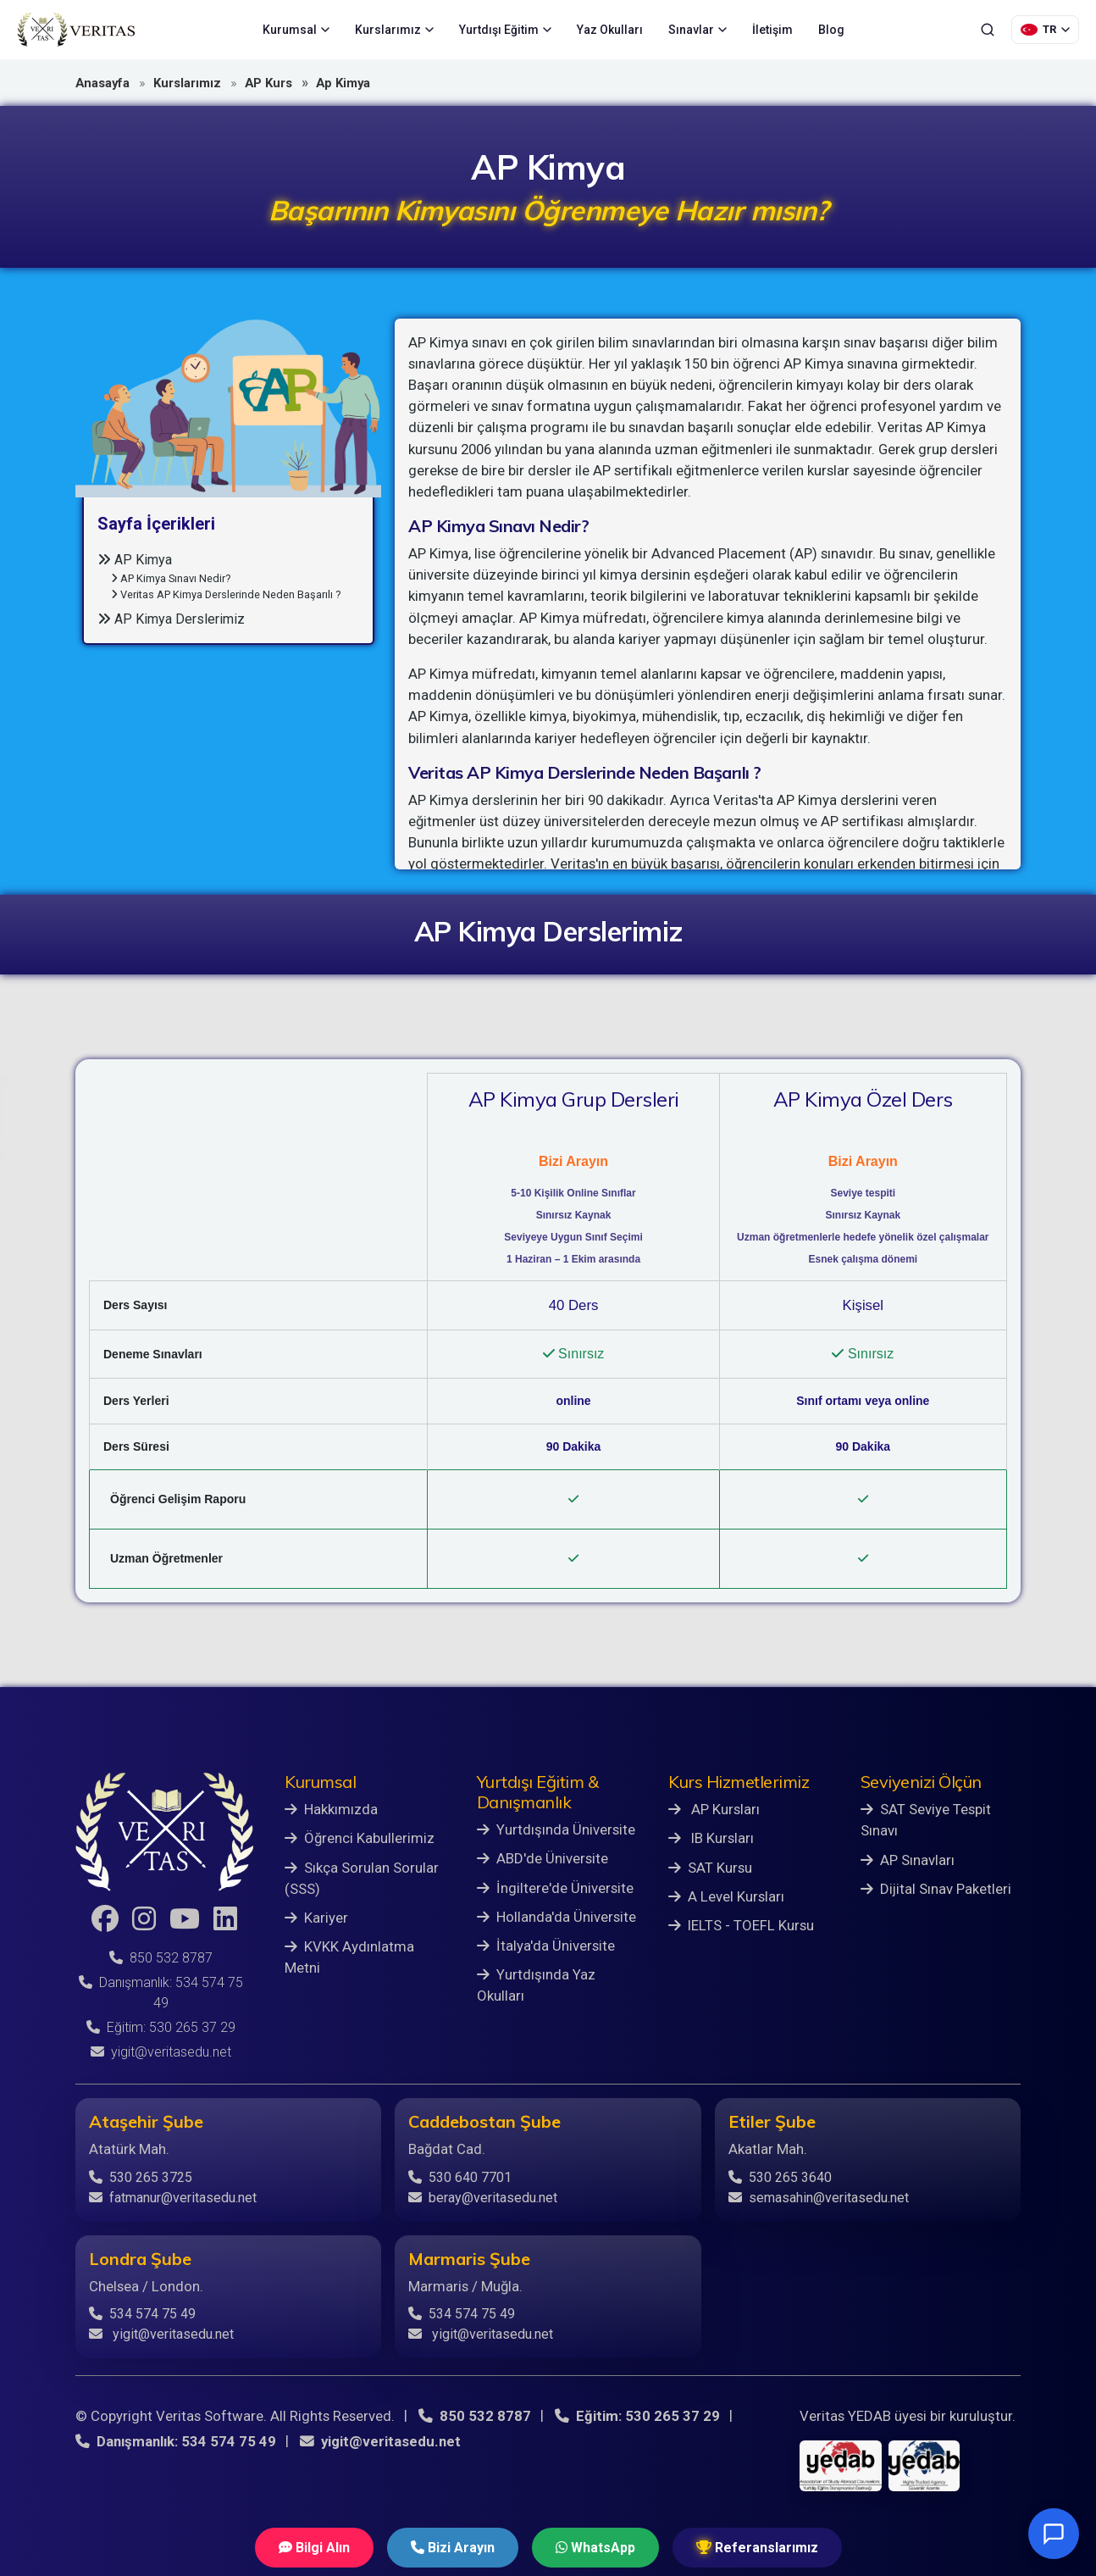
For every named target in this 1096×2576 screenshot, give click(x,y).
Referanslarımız (757, 2548)
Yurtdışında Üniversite (556, 1829)
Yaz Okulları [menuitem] (610, 29)
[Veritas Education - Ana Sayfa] (76, 29)
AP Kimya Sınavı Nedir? (170, 578)
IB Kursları (711, 1837)
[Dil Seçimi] (1045, 29)
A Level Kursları (726, 1896)
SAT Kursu (710, 1867)
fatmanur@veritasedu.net (173, 2198)
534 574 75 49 (142, 2314)
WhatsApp (595, 2548)
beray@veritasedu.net (482, 2198)
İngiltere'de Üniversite (555, 1887)
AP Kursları (714, 1809)
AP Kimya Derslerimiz (171, 619)
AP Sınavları (908, 1860)
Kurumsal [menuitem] (296, 29)
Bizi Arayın (453, 2548)
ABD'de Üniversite (542, 1858)
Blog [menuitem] (831, 29)
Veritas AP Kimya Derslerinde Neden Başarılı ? (225, 594)
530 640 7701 (460, 2177)
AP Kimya (134, 560)
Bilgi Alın (314, 2548)
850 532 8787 (161, 1958)
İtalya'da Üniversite (546, 1945)
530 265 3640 (780, 2177)
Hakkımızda (331, 1809)
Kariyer (316, 1917)
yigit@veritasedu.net (161, 2052)
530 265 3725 (140, 2177)
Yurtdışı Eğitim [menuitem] (505, 29)
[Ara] (988, 30)
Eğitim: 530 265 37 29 (160, 2027)
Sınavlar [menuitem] (697, 29)
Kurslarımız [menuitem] (394, 29)
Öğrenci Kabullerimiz (360, 1837)
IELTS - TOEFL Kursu (741, 1925)
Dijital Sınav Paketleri (936, 1888)
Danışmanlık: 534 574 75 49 (175, 2441)
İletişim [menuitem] (772, 29)
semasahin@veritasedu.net (818, 2198)
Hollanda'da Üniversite (556, 1916)
